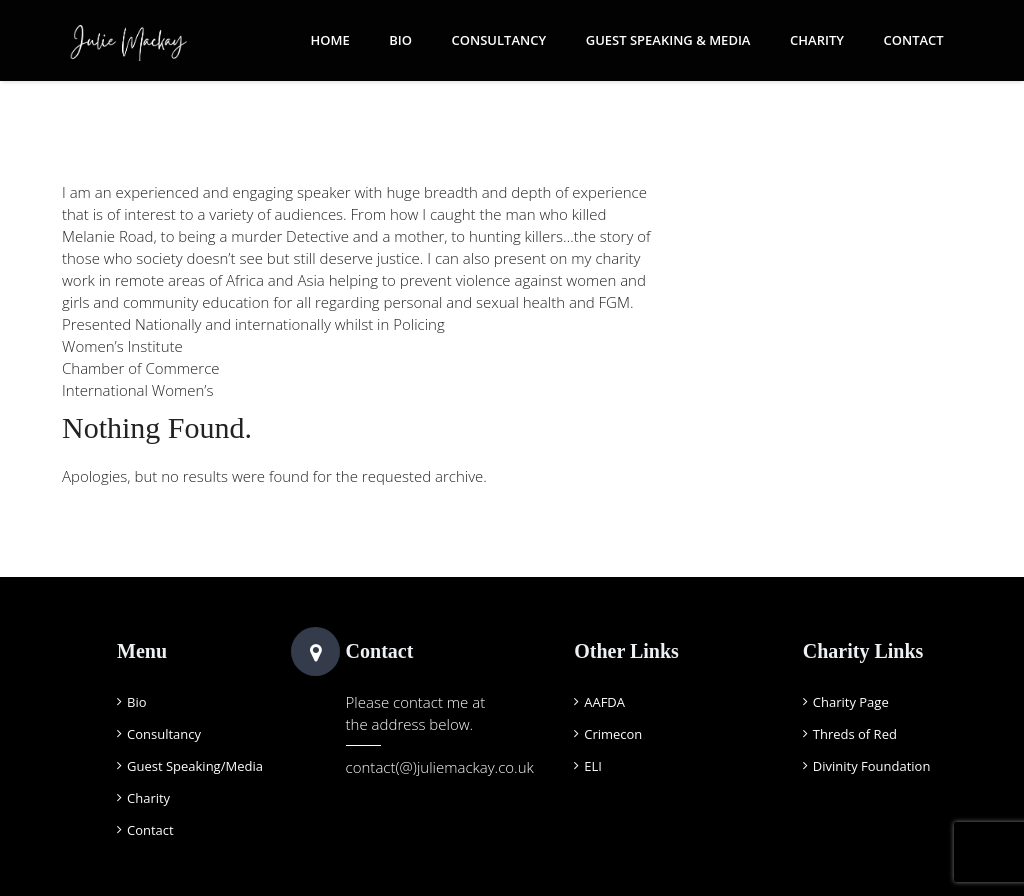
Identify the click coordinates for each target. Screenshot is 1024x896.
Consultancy (499, 40)
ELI (593, 766)
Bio (400, 40)
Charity (817, 40)
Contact (914, 40)
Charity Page (851, 702)
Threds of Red (855, 734)
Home (329, 40)
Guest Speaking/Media (195, 766)
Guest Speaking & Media (668, 40)
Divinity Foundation (872, 766)
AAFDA (604, 702)
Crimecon (613, 734)
